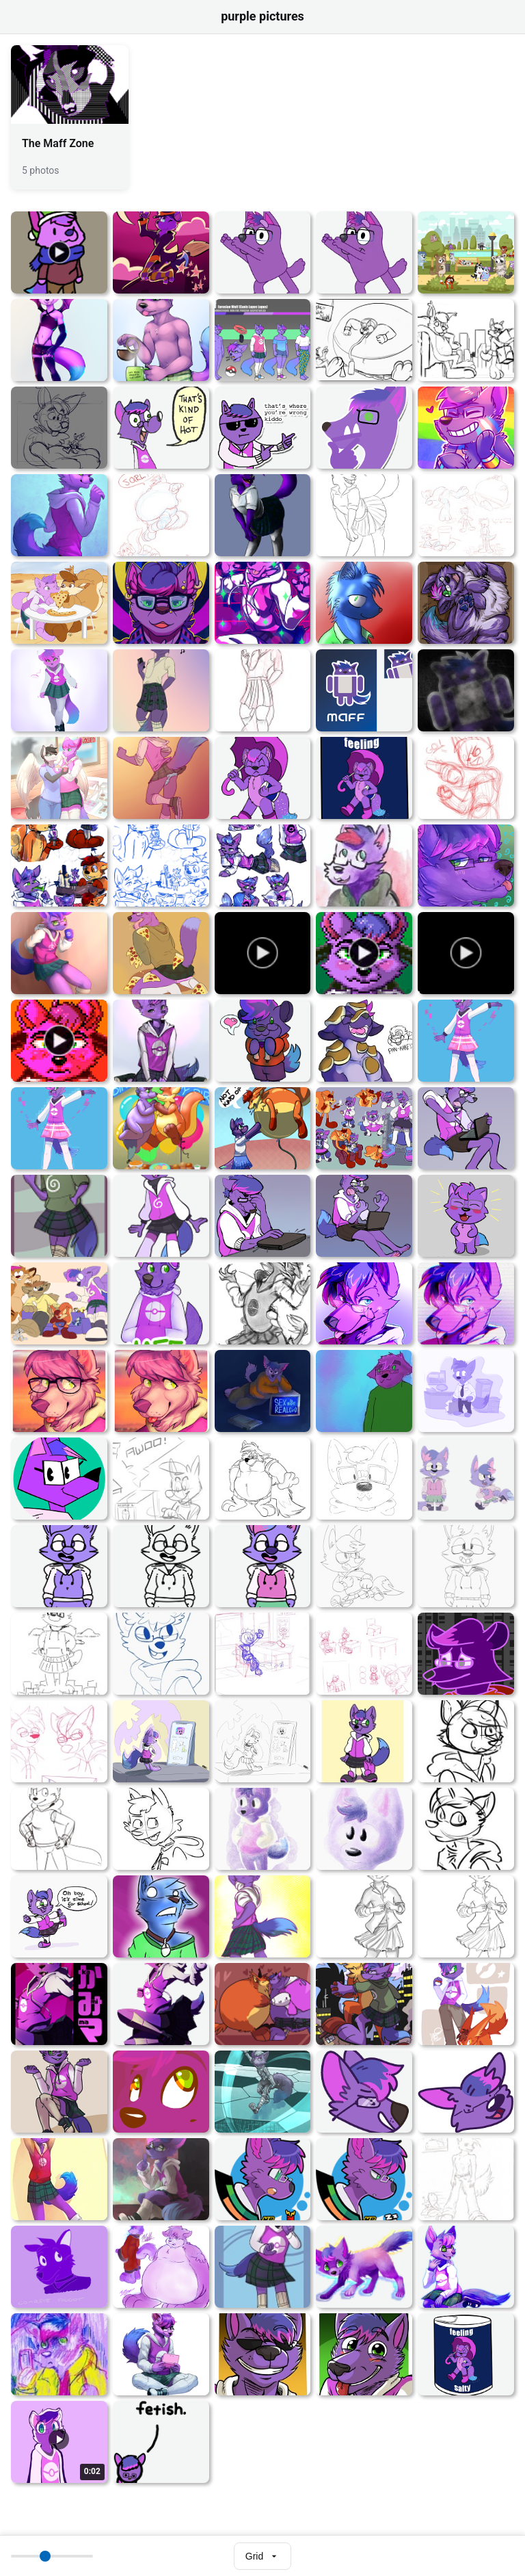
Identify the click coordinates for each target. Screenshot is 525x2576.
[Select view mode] (262, 2556)
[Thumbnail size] (52, 2556)
